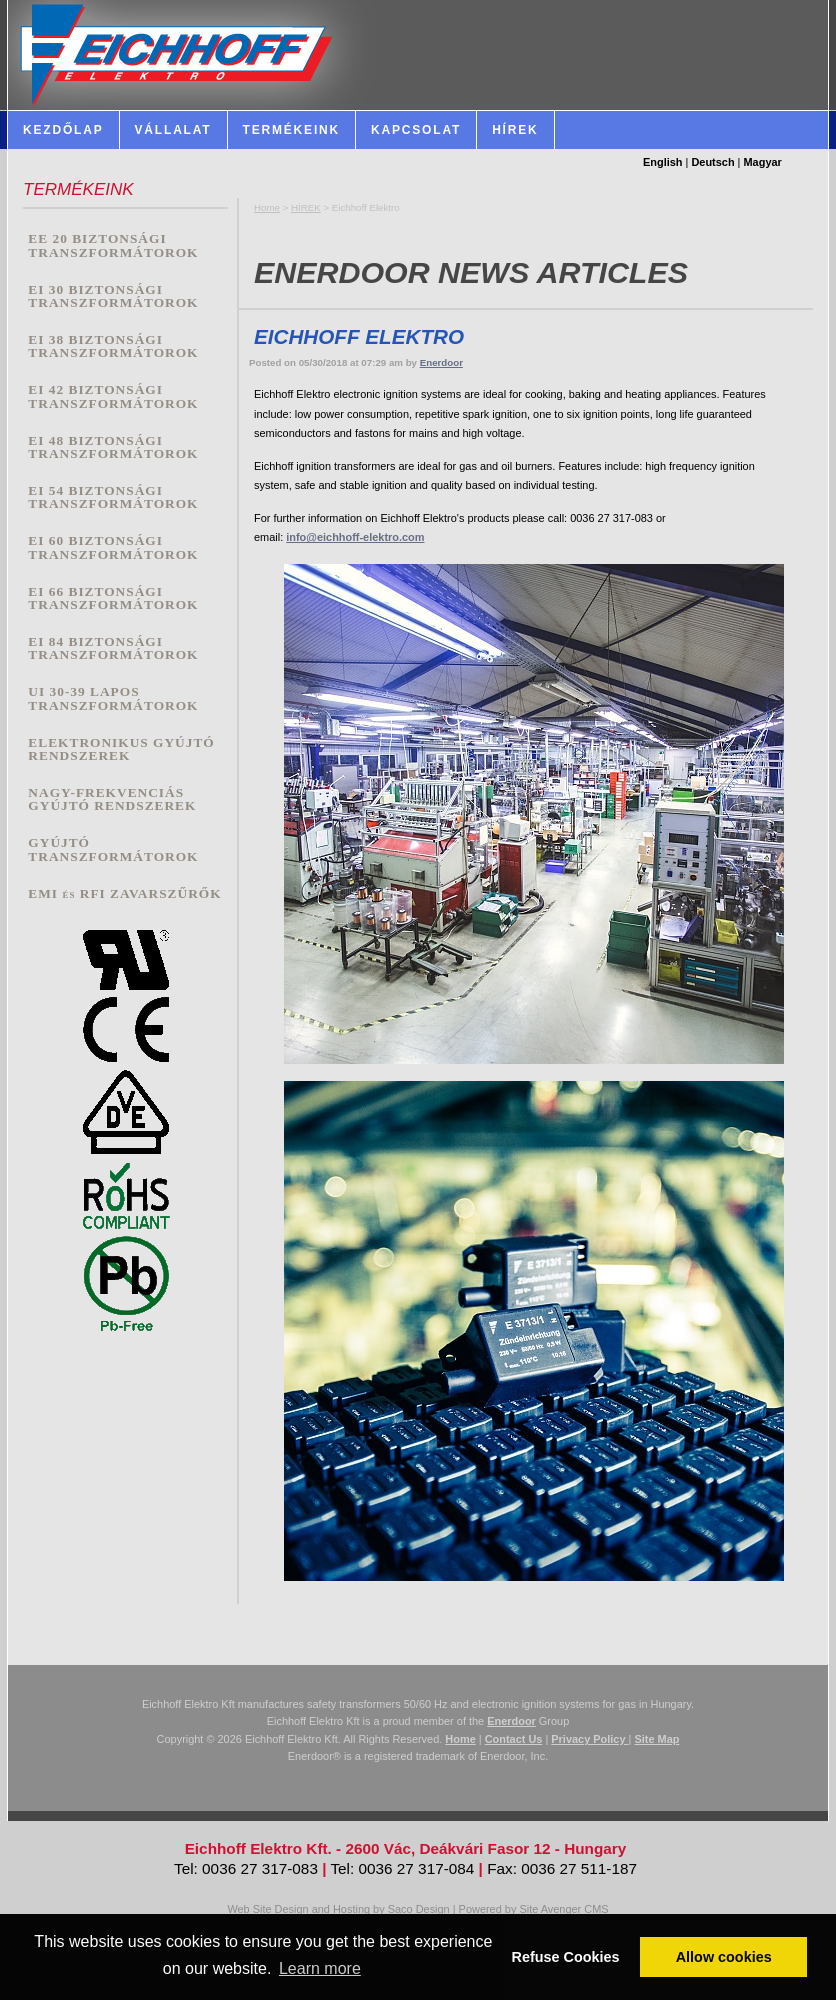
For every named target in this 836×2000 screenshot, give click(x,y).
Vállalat (173, 130)
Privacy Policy (589, 1739)
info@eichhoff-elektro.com (355, 537)
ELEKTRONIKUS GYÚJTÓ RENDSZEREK (121, 749)
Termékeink (292, 130)
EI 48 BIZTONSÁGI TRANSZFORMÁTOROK (113, 447)
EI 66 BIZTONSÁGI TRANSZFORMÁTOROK (113, 598)
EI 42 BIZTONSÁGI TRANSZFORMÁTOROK (113, 396)
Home (267, 207)
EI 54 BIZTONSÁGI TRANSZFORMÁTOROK (113, 497)
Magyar (763, 162)
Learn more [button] (320, 1968)
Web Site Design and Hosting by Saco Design (338, 1909)
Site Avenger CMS (563, 1909)
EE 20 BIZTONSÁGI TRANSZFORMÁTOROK (113, 245)
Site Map (656, 1739)
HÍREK (306, 207)
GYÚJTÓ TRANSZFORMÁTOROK (113, 849)
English (663, 162)
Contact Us (514, 1739)
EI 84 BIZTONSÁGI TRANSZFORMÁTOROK (113, 648)
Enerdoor (441, 362)
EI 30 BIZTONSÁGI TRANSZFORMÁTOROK (113, 296)
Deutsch (712, 162)
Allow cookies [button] (724, 1957)
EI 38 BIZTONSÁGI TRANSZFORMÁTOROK (113, 346)
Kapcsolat (416, 130)
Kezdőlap (63, 130)
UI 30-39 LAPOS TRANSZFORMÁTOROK (113, 698)
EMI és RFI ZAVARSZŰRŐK (124, 893)
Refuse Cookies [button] (566, 1957)
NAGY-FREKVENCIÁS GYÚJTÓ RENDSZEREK (112, 799)
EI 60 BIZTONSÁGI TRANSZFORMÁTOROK (113, 547)
